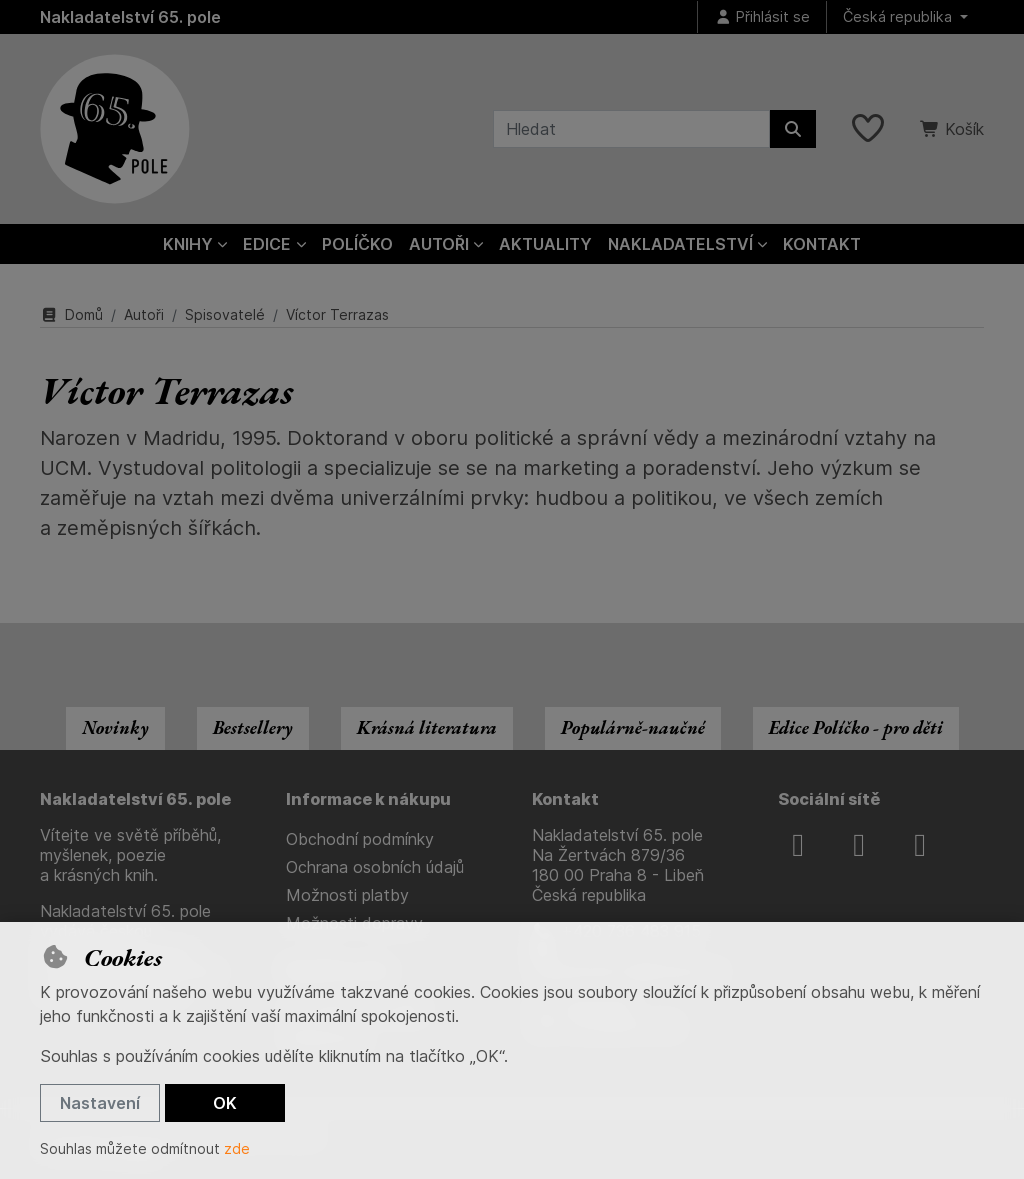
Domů (71, 314)
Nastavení (100, 1103)
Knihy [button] (188, 244)
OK (225, 1103)
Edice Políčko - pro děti (856, 727)
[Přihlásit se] (762, 17)
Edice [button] (267, 244)
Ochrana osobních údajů (375, 867)
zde (237, 1148)
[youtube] (920, 845)
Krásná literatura (427, 727)
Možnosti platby (347, 895)
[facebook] (798, 845)
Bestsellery (253, 727)
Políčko (357, 244)
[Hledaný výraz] (631, 129)
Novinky (115, 727)
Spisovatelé (225, 314)
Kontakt (822, 244)
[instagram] (859, 845)
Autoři (144, 314)
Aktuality (545, 244)
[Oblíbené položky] (868, 129)
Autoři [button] (439, 244)
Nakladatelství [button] (680, 244)
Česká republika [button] (899, 16)
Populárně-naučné (633, 727)
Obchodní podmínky (360, 839)
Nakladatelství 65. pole (130, 17)
